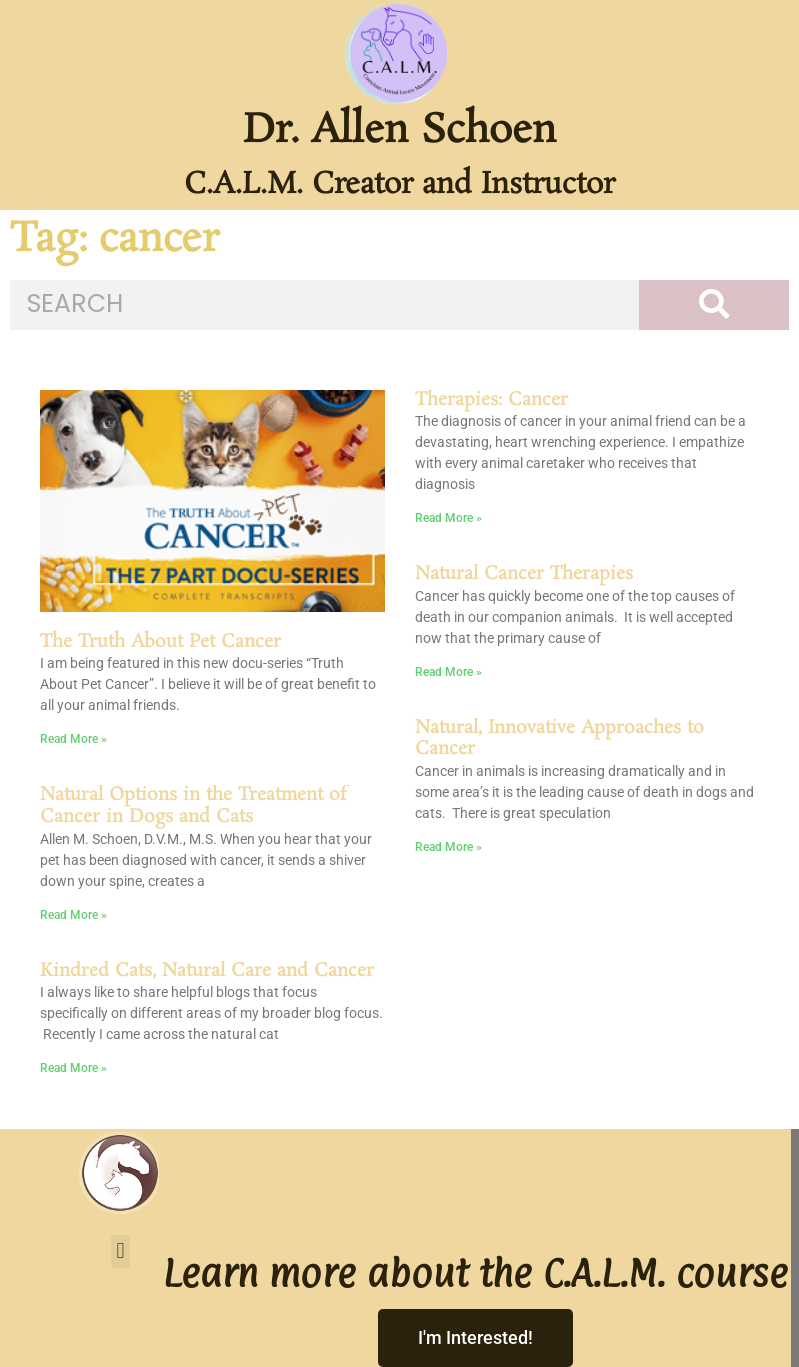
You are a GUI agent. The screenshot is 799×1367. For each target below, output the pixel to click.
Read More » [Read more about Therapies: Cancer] (448, 518)
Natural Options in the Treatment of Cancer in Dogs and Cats (193, 806)
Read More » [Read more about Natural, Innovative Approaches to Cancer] (448, 847)
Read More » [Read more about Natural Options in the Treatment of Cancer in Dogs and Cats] (73, 915)
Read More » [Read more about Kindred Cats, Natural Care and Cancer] (73, 1068)
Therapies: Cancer (491, 400)
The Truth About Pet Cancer (160, 642)
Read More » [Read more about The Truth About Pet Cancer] (73, 739)
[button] (120, 1251)
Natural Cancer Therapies (524, 574)
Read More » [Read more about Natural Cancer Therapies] (448, 672)
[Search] (714, 305)
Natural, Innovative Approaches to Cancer (559, 739)
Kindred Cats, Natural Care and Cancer (207, 971)
